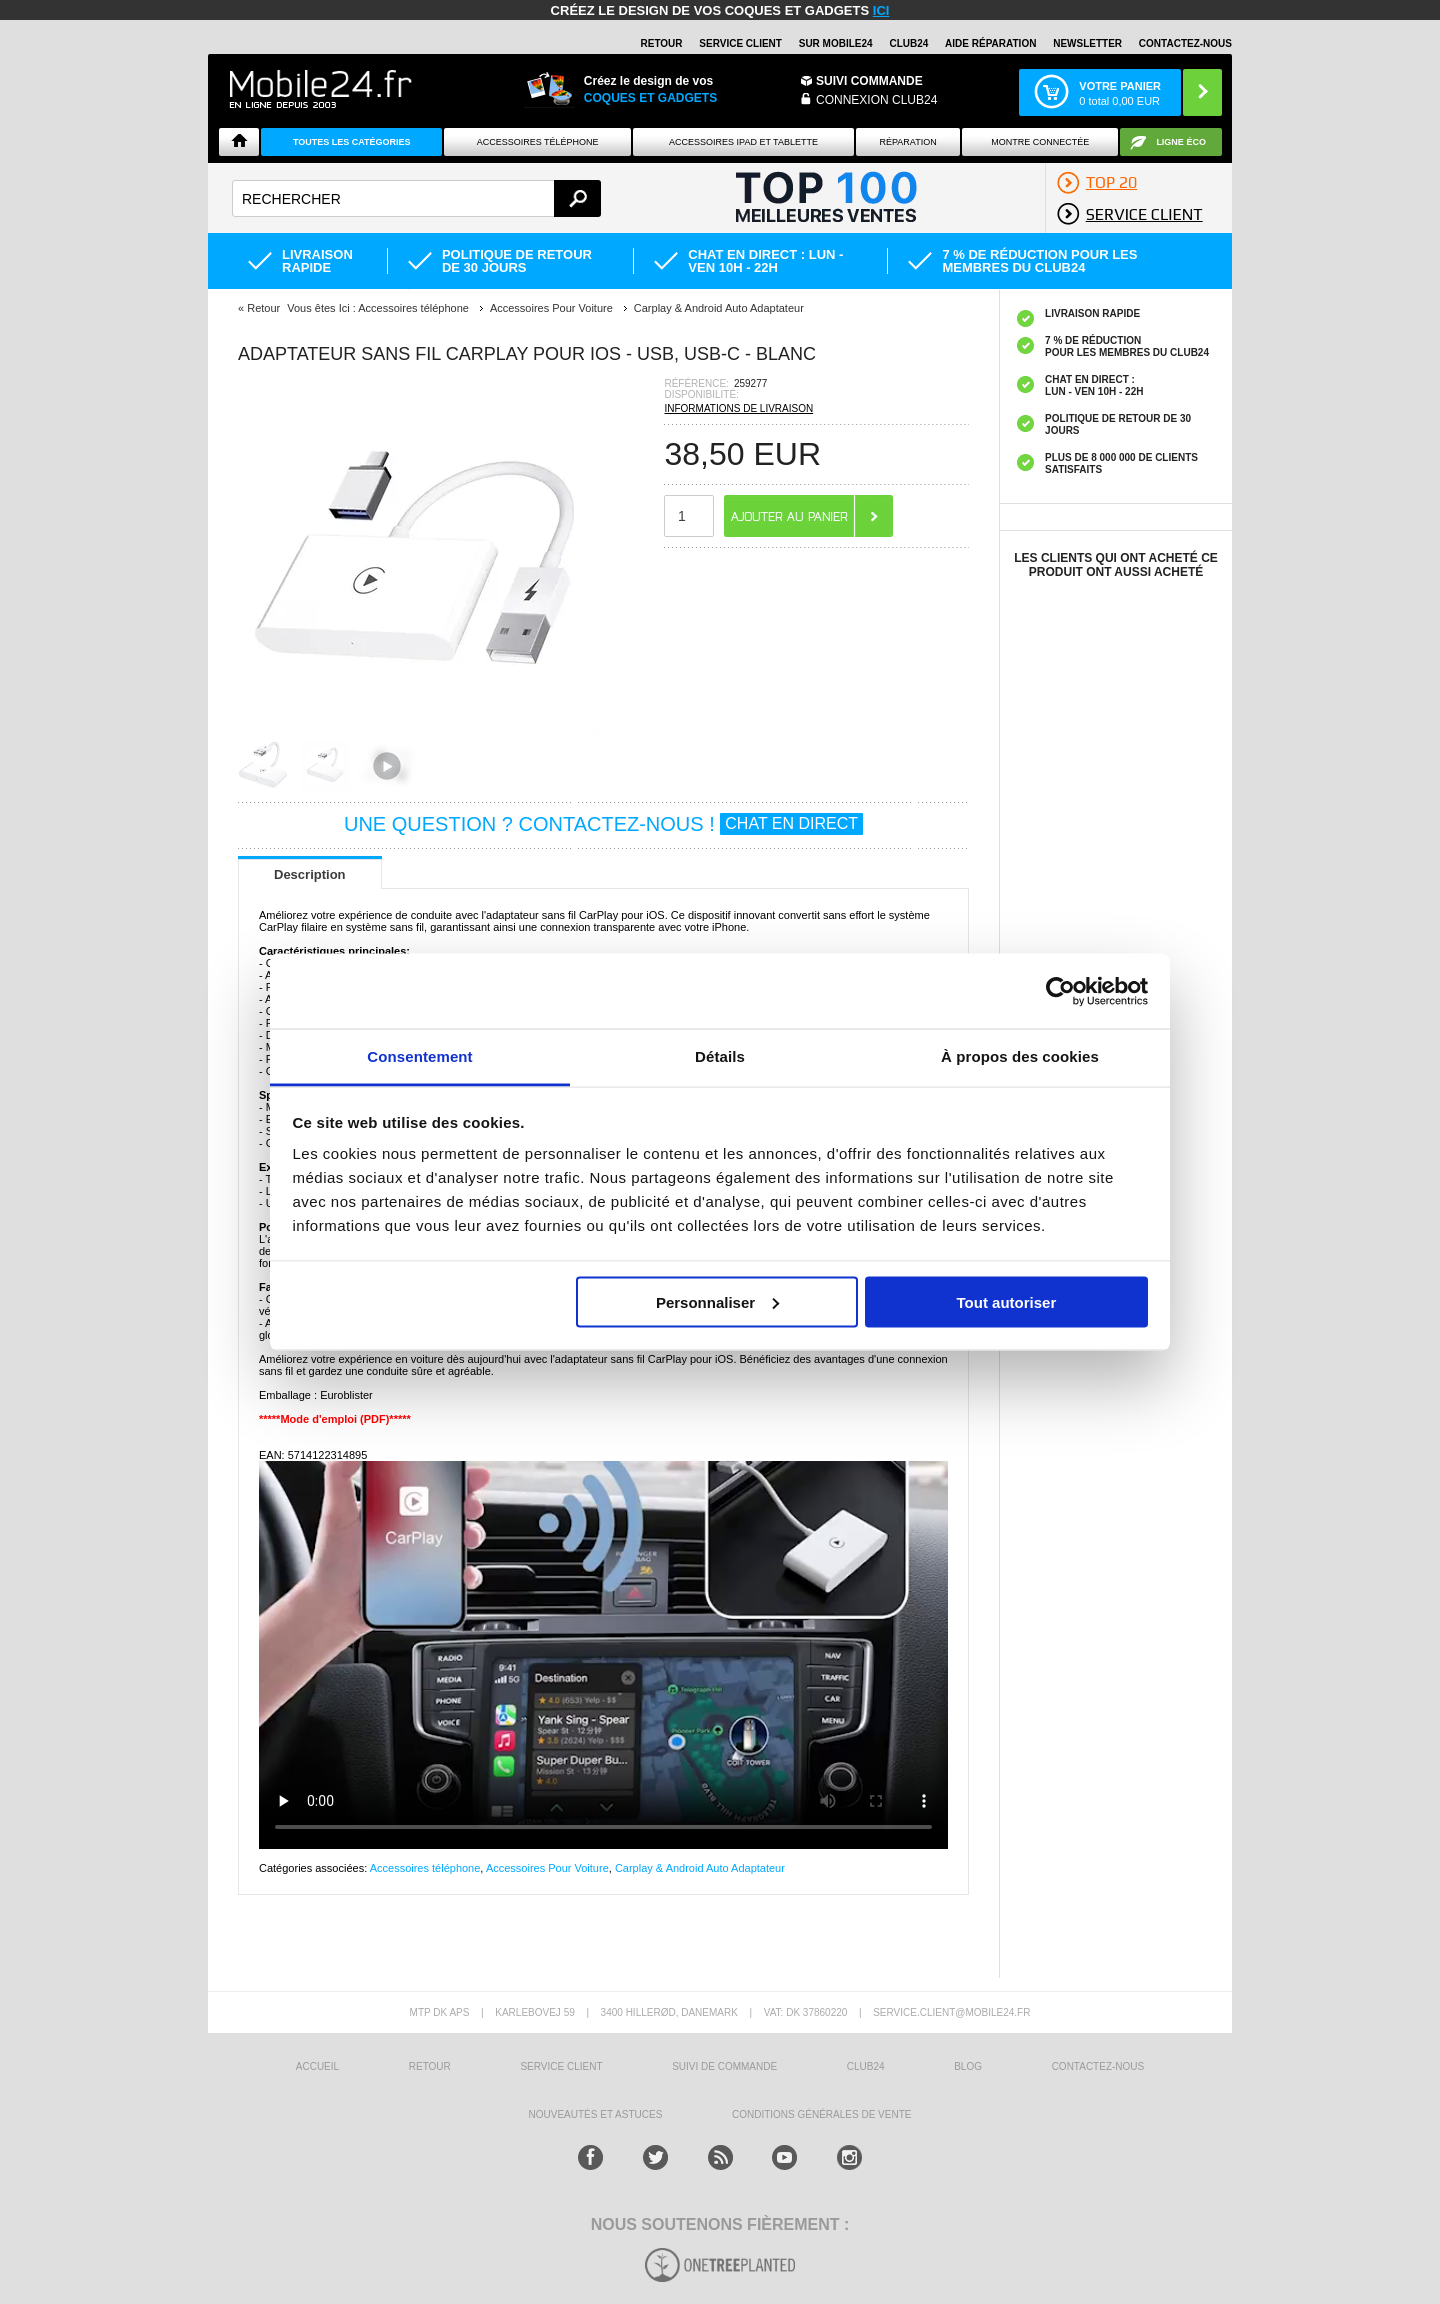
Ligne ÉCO (1181, 142)
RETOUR (662, 43)
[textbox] (416, 198)
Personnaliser (717, 1301)
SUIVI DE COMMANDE (724, 2066)
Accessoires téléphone (425, 1868)
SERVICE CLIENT (740, 43)
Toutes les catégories (352, 142)
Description (310, 874)
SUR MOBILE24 (836, 43)
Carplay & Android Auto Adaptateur (700, 1868)
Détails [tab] (720, 1056)
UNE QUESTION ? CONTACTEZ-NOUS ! (603, 824)
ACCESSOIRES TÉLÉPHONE (538, 142)
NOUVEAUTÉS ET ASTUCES (596, 2114)
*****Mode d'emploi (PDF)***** (335, 1419)
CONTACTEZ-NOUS (1185, 43)
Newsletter (1087, 43)
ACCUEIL (317, 2066)
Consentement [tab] (419, 1056)
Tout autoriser (1007, 1301)
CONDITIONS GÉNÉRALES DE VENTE (821, 2114)
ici (881, 10)
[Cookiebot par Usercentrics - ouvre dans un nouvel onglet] (1060, 991)
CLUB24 (866, 2066)
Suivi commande (869, 81)
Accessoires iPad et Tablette (743, 142)
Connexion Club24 (876, 100)
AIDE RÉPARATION (990, 43)
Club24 (908, 43)
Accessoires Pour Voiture (547, 1868)
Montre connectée (1040, 142)
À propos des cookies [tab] (1020, 1056)
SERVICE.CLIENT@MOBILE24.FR (951, 2012)
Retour (263, 308)
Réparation (907, 142)
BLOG (968, 2066)
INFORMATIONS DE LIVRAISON (738, 408)
